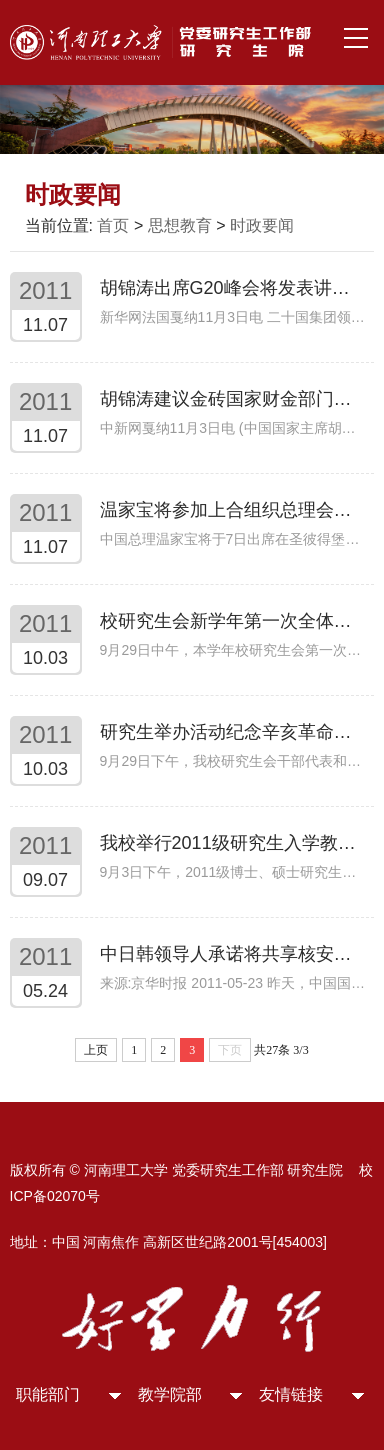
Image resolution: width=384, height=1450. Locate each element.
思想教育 (180, 225)
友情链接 (291, 1394)
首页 (113, 225)
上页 (96, 1050)
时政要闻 (262, 225)
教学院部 (170, 1394)
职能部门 (48, 1394)
